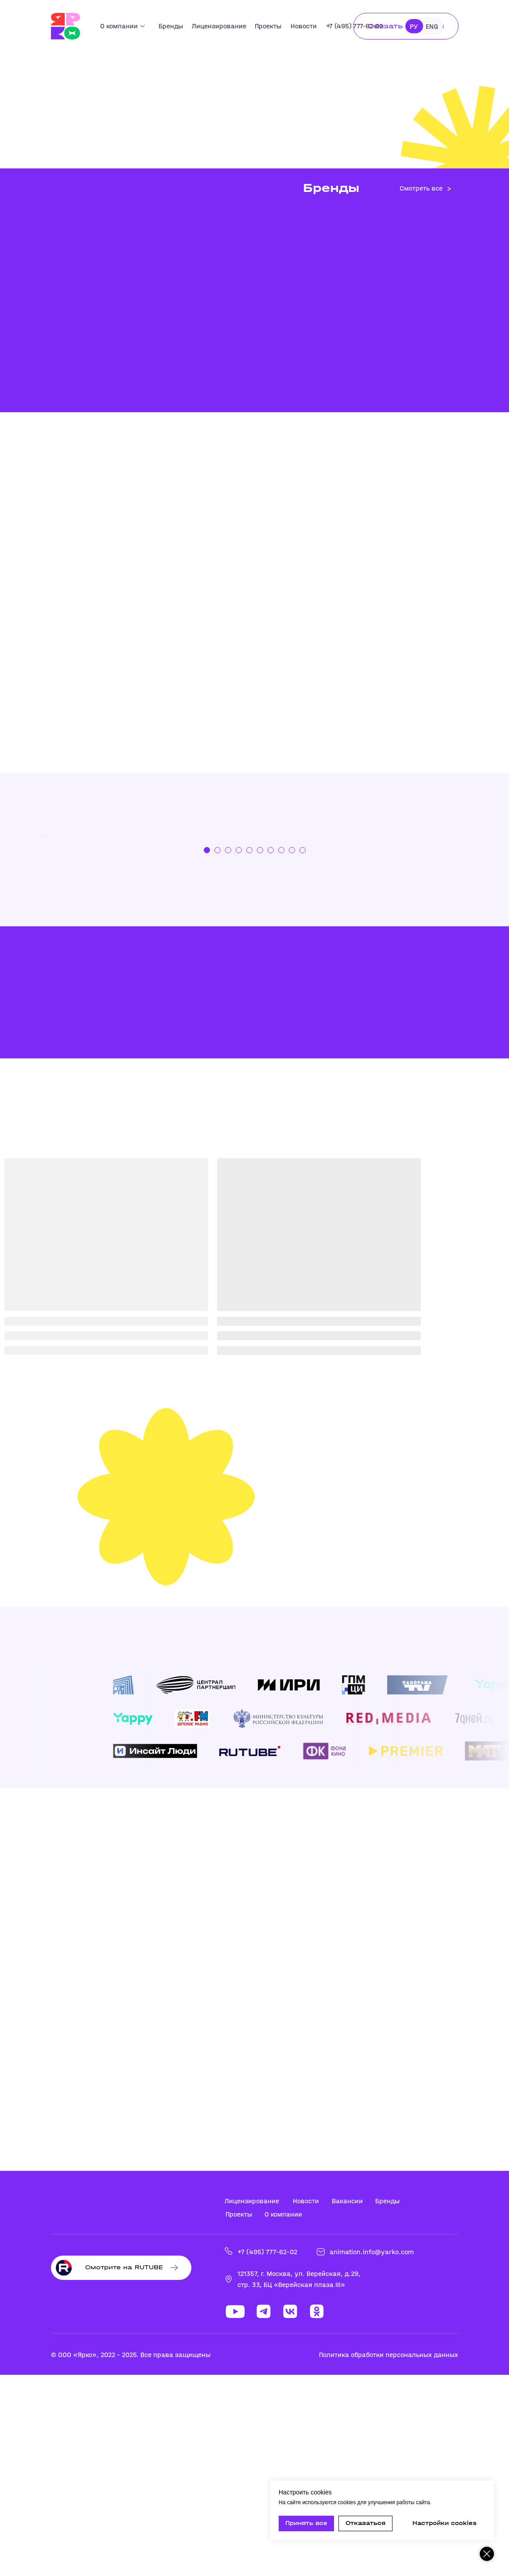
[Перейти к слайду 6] (260, 1051)
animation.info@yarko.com (372, 2453)
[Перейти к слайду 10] (302, 1051)
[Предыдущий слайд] (28, 936)
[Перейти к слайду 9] (292, 1051)
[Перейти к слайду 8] (281, 1051)
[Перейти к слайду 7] (271, 1051)
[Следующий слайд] (480, 936)
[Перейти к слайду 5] (249, 1051)
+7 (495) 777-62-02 (267, 2453)
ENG (432, 26)
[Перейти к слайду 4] (239, 1051)
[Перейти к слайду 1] (207, 1051)
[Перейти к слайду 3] (228, 1051)
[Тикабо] (254, 936)
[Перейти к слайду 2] (217, 1051)
